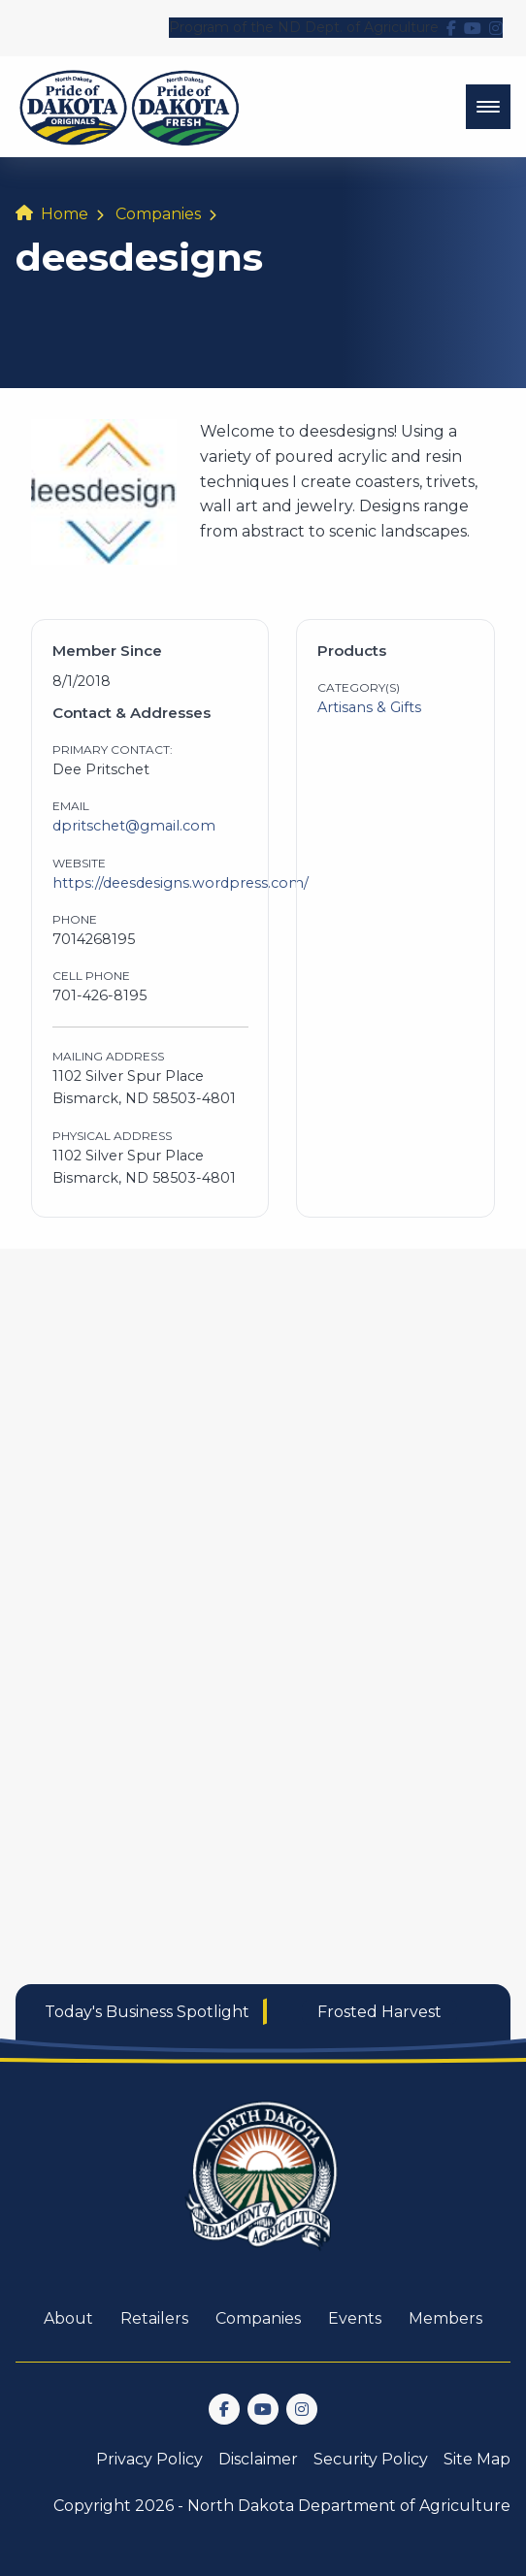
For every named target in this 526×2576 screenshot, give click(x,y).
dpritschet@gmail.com (133, 825)
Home (64, 214)
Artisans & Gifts (369, 707)
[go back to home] (263, 2187)
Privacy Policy (149, 2459)
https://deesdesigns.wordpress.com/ (180, 883)
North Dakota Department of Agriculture (348, 2505)
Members (445, 2318)
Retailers (154, 2318)
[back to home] (130, 106)
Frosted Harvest (379, 2012)
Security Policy (370, 2459)
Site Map (477, 2459)
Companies (158, 214)
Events (354, 2318)
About (68, 2318)
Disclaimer (258, 2459)
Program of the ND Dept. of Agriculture (304, 27)
